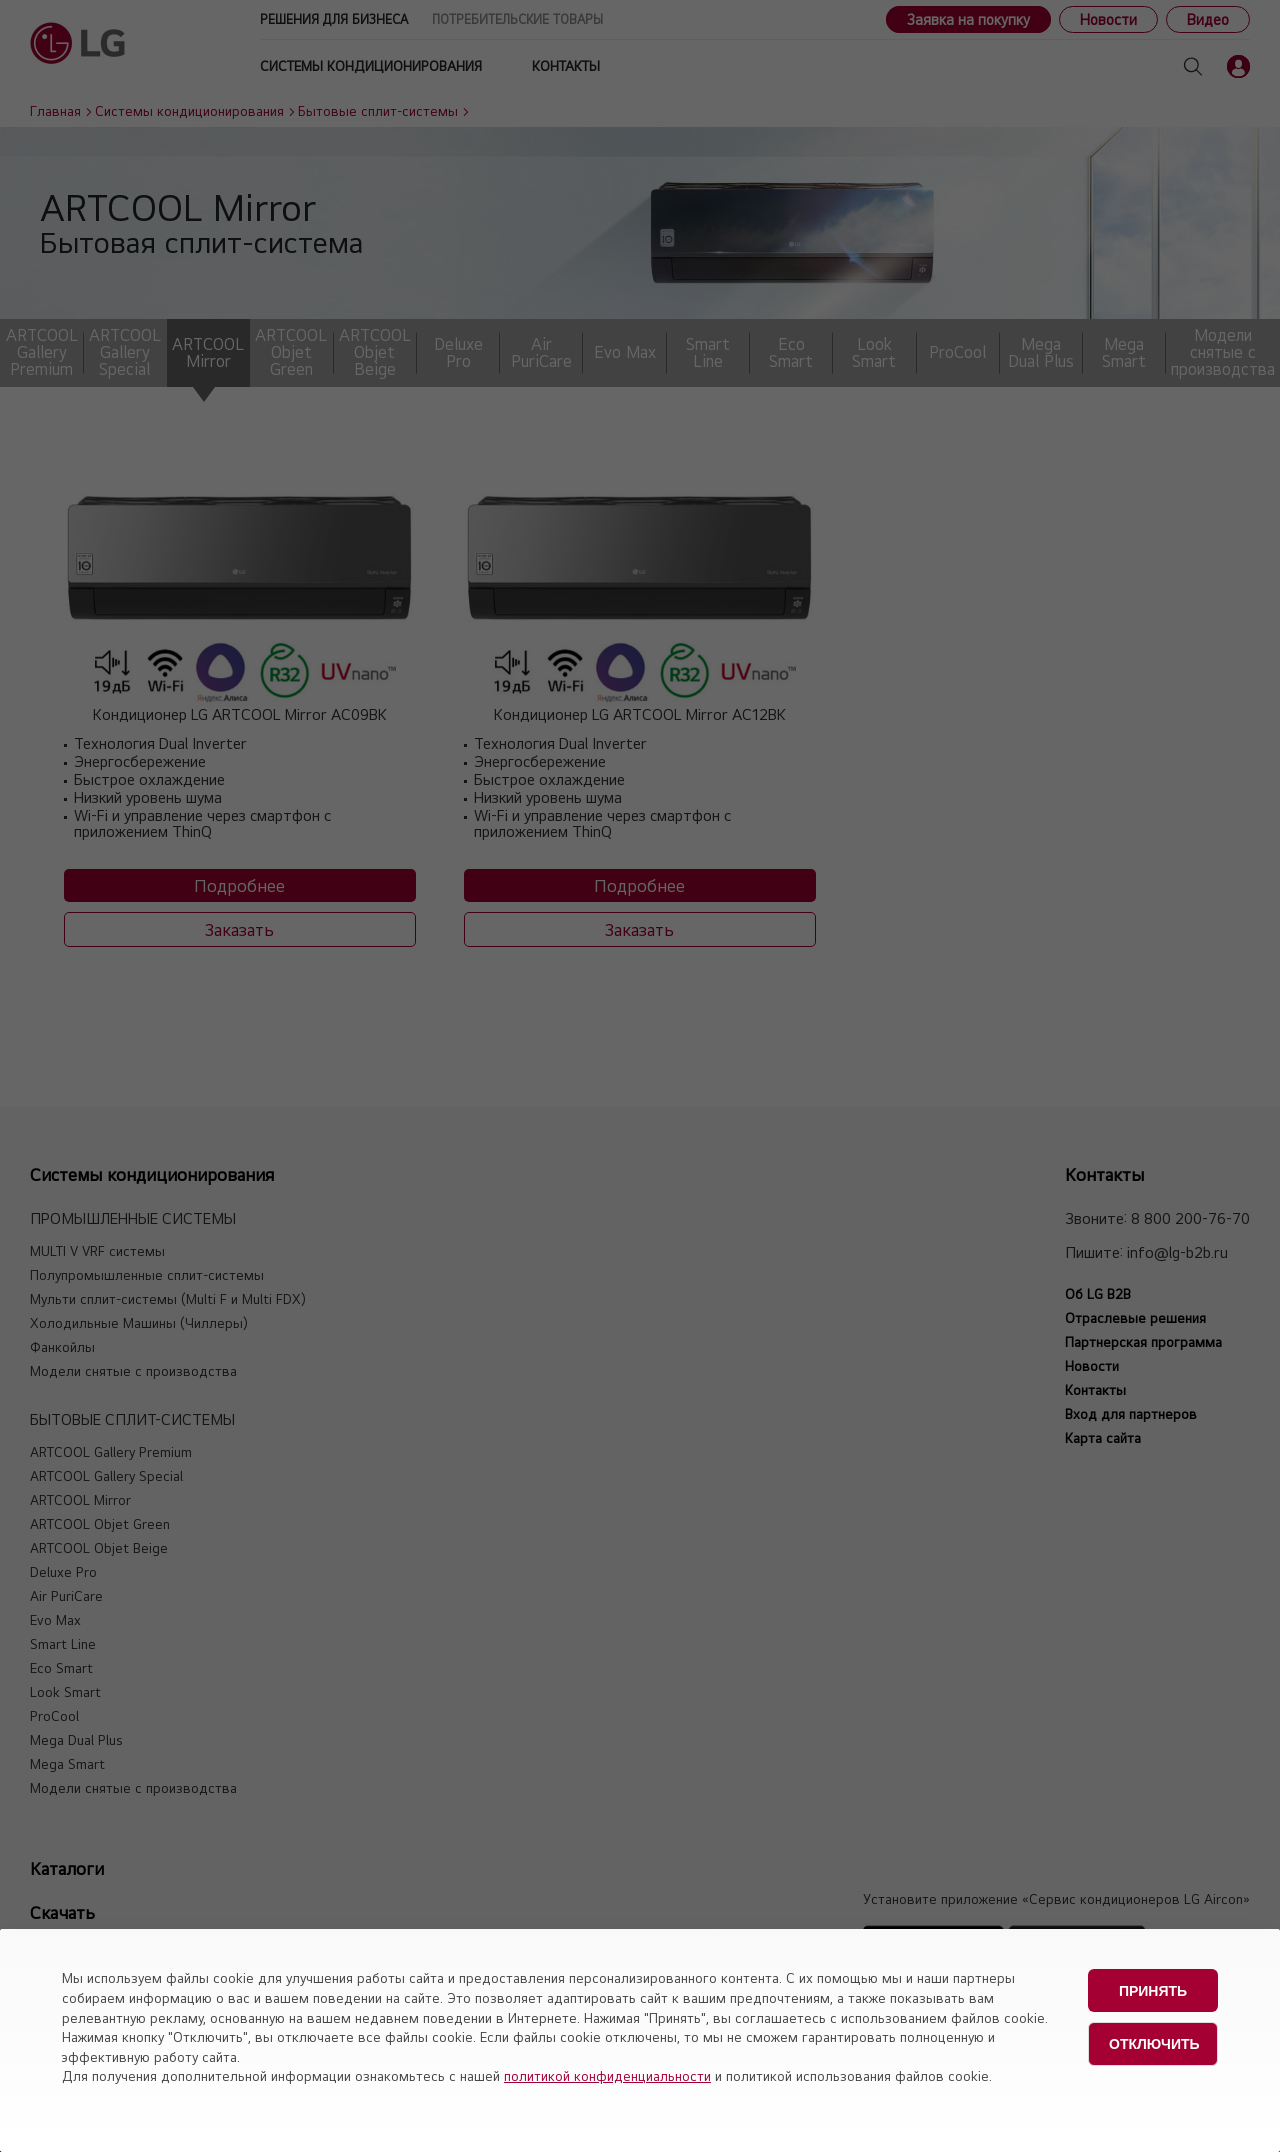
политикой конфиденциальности (607, 2076)
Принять (1153, 1989)
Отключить (1154, 2040)
